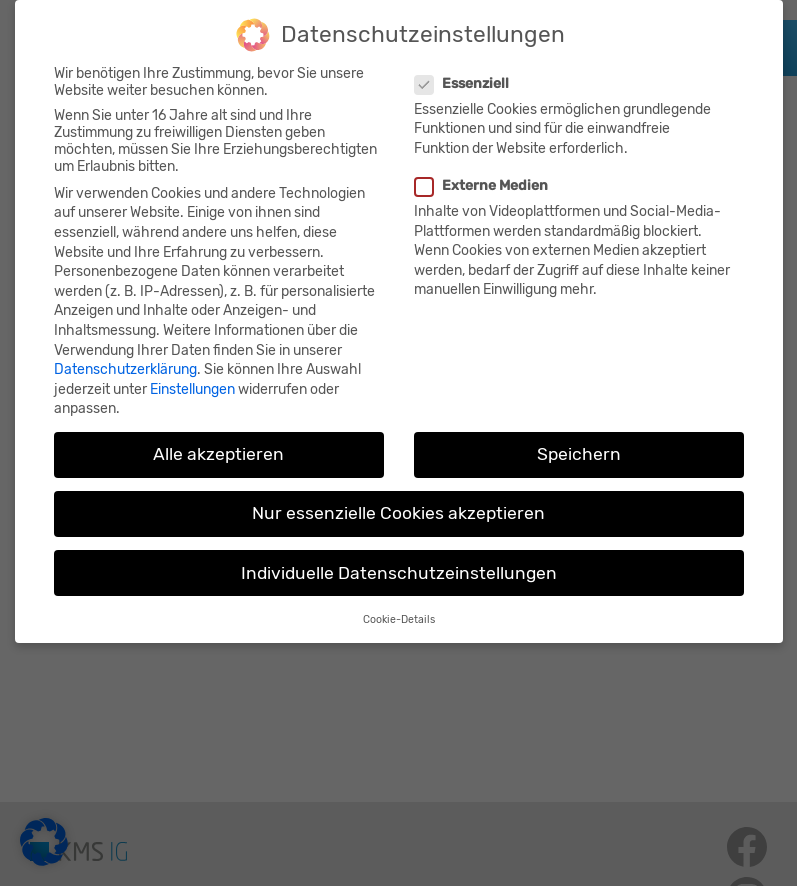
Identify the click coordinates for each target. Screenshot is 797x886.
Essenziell (464, 70)
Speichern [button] (579, 441)
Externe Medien (484, 172)
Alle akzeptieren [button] (218, 441)
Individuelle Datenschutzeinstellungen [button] (399, 560)
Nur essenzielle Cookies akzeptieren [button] (398, 500)
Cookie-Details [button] (399, 606)
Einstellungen (192, 376)
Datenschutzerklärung (125, 356)
